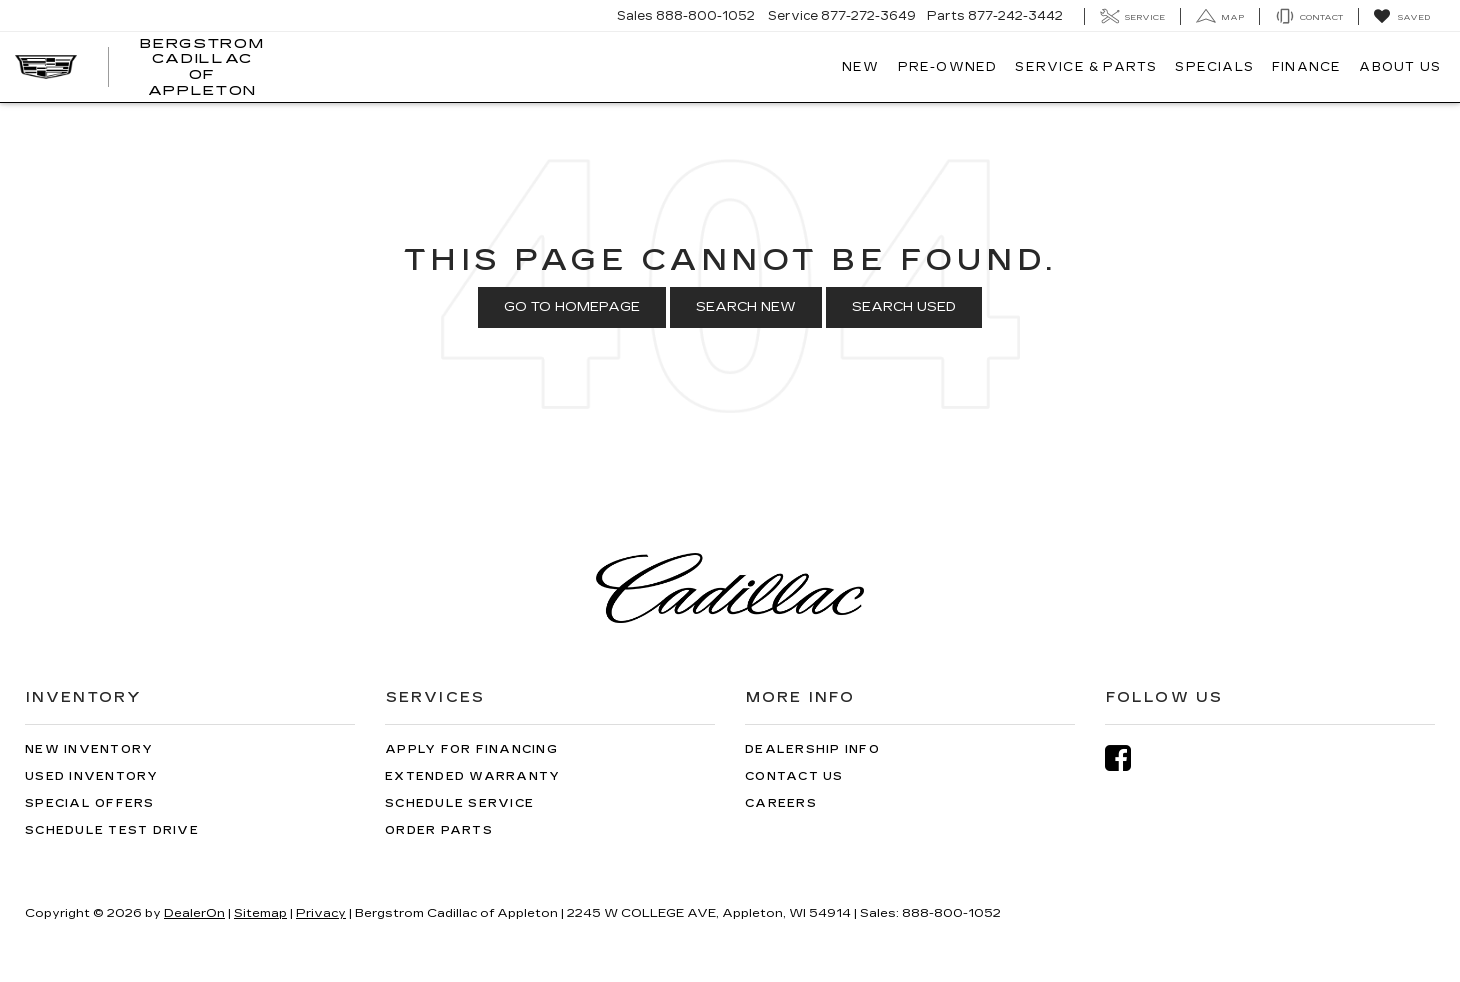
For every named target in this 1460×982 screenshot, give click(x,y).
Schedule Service (459, 803)
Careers (781, 803)
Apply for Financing (471, 749)
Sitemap (260, 913)
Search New (746, 307)
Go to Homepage (572, 307)
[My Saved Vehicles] (1401, 17)
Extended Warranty (472, 776)
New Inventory (89, 749)
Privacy (321, 913)
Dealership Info (812, 749)
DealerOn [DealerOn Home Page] (194, 913)
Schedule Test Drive (112, 830)
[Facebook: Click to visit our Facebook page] (1128, 758)
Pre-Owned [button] (948, 67)
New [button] (861, 67)
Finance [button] (1306, 67)
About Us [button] (1400, 67)
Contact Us (794, 776)
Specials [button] (1214, 67)
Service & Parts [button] (1086, 67)
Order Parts (439, 830)
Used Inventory (92, 776)
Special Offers (90, 803)
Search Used (904, 307)
